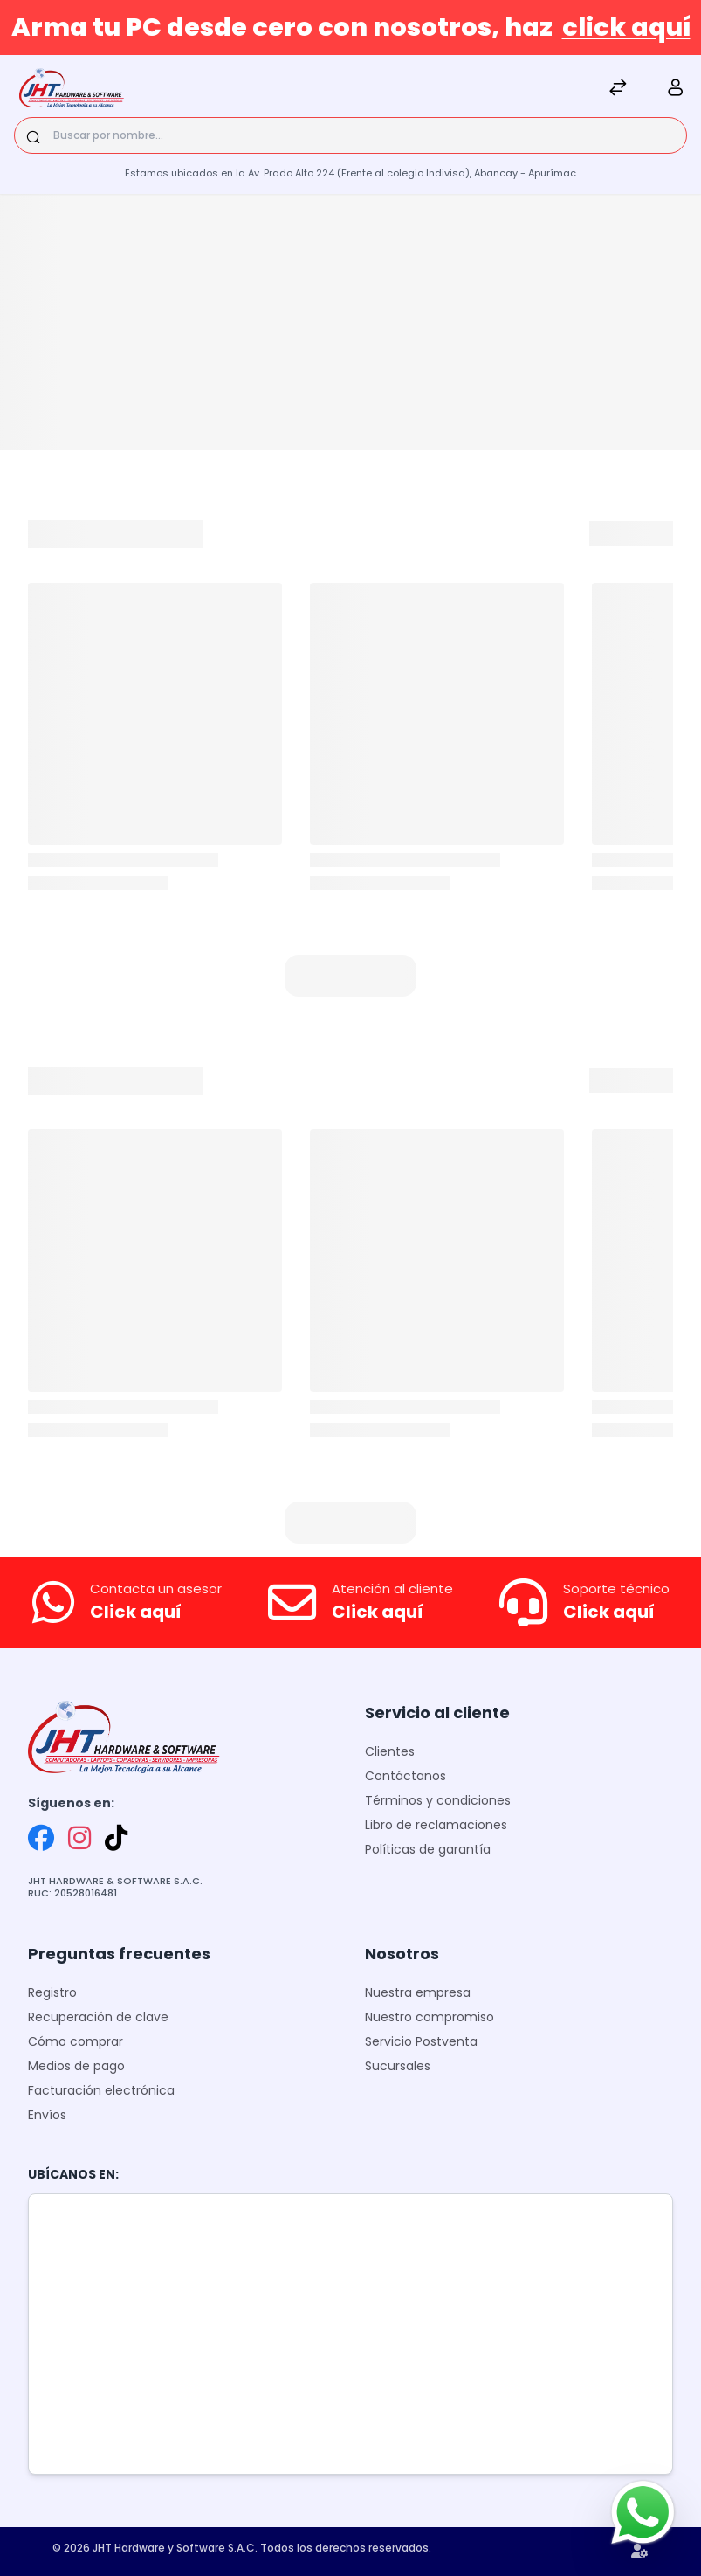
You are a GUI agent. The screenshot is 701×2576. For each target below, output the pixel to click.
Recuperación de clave (98, 2017)
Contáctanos (405, 1776)
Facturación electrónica (101, 2090)
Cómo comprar (75, 2041)
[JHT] (71, 90)
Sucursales (397, 2066)
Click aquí (136, 1611)
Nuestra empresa (418, 1992)
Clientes (390, 1751)
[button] (350, 976)
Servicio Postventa (421, 2041)
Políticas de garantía (428, 1849)
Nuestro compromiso (429, 2017)
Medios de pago (76, 2066)
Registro (52, 1992)
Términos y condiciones (438, 1800)
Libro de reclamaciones (436, 1825)
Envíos (47, 2115)
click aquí (626, 27)
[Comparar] (618, 89)
